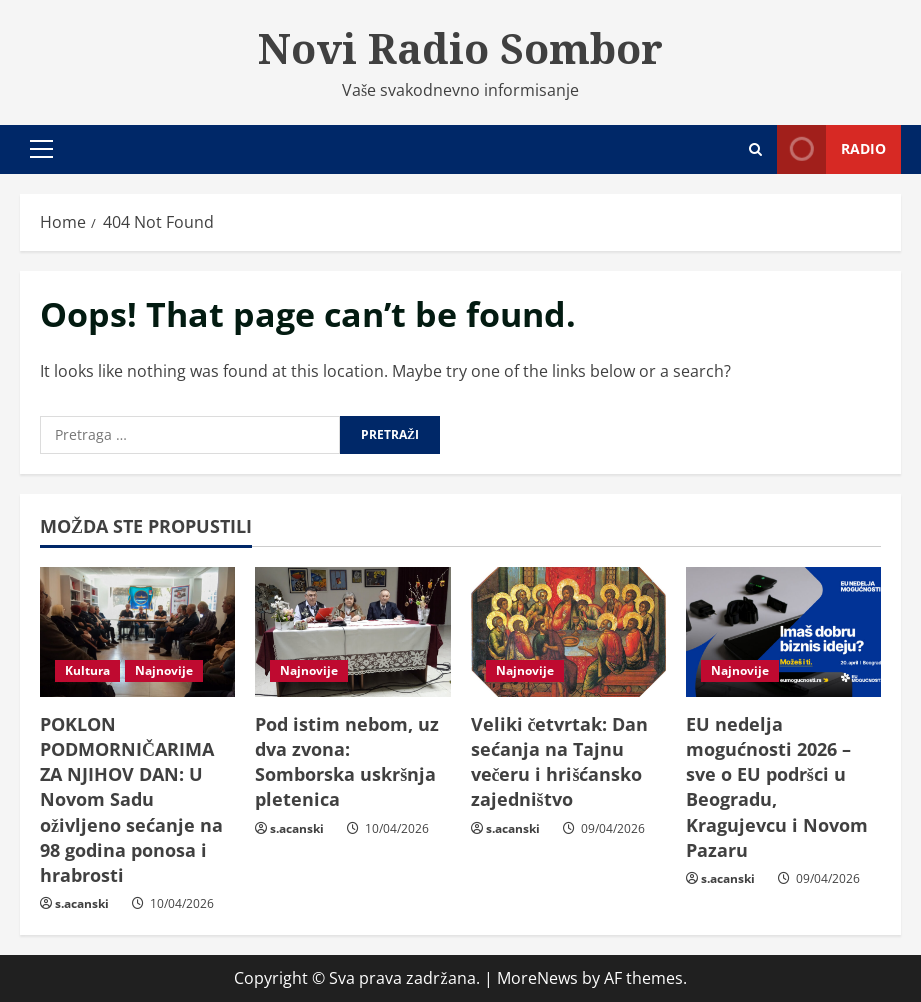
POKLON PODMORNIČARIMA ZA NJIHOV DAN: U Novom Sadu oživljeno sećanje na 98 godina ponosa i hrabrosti (131, 799)
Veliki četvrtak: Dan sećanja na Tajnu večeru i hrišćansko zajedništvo (560, 762)
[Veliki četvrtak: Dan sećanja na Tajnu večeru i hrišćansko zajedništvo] (568, 632)
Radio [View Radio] (831, 149)
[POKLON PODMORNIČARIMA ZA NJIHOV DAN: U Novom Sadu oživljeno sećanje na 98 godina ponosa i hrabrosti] (137, 632)
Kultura (87, 670)
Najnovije (164, 670)
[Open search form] (755, 149)
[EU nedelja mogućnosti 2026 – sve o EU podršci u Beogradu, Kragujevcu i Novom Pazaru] (783, 632)
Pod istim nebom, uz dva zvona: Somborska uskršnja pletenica (347, 762)
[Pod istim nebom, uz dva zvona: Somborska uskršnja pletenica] (352, 632)
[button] (41, 149)
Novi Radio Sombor (460, 48)
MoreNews (537, 978)
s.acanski (82, 903)
